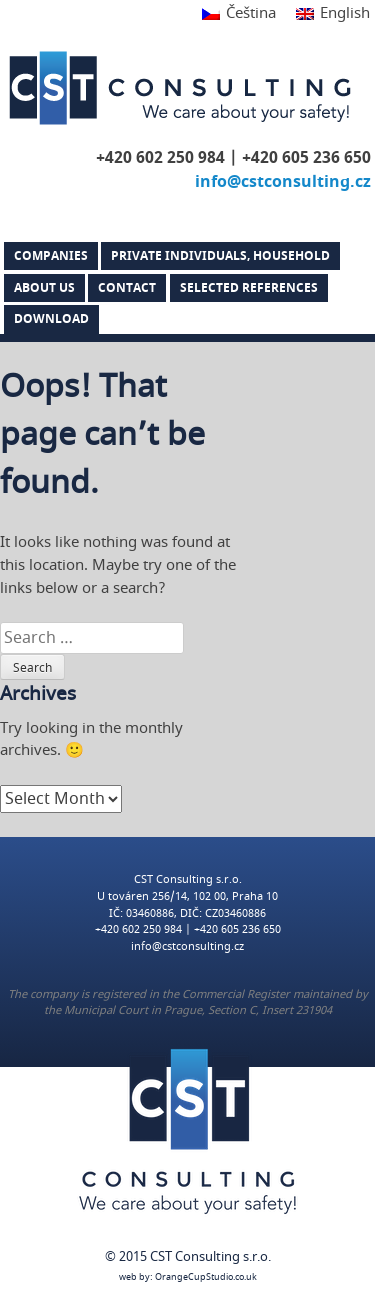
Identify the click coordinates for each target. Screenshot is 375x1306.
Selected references (249, 288)
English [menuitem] (345, 13)
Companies (51, 256)
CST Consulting (180, 88)
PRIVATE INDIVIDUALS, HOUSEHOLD (220, 256)
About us (44, 288)
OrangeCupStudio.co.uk (206, 1277)
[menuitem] (239, 14)
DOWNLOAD (51, 319)
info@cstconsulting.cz (283, 182)
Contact (127, 288)
